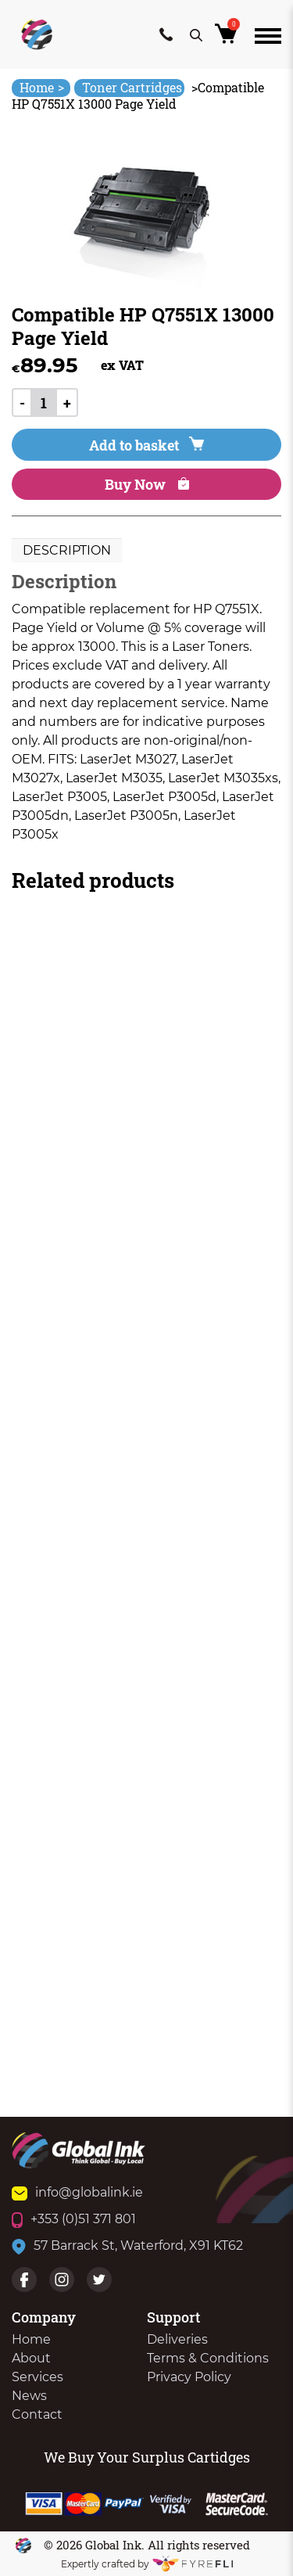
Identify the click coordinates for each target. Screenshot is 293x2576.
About (31, 2358)
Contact (37, 2414)
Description (67, 550)
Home (42, 87)
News (29, 2395)
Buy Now (147, 484)
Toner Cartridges (132, 87)
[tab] (67, 550)
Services (37, 2376)
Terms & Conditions (208, 2358)
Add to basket (146, 445)
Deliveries (177, 2339)
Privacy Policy (189, 2376)
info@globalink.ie (77, 2192)
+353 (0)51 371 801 (74, 2218)
